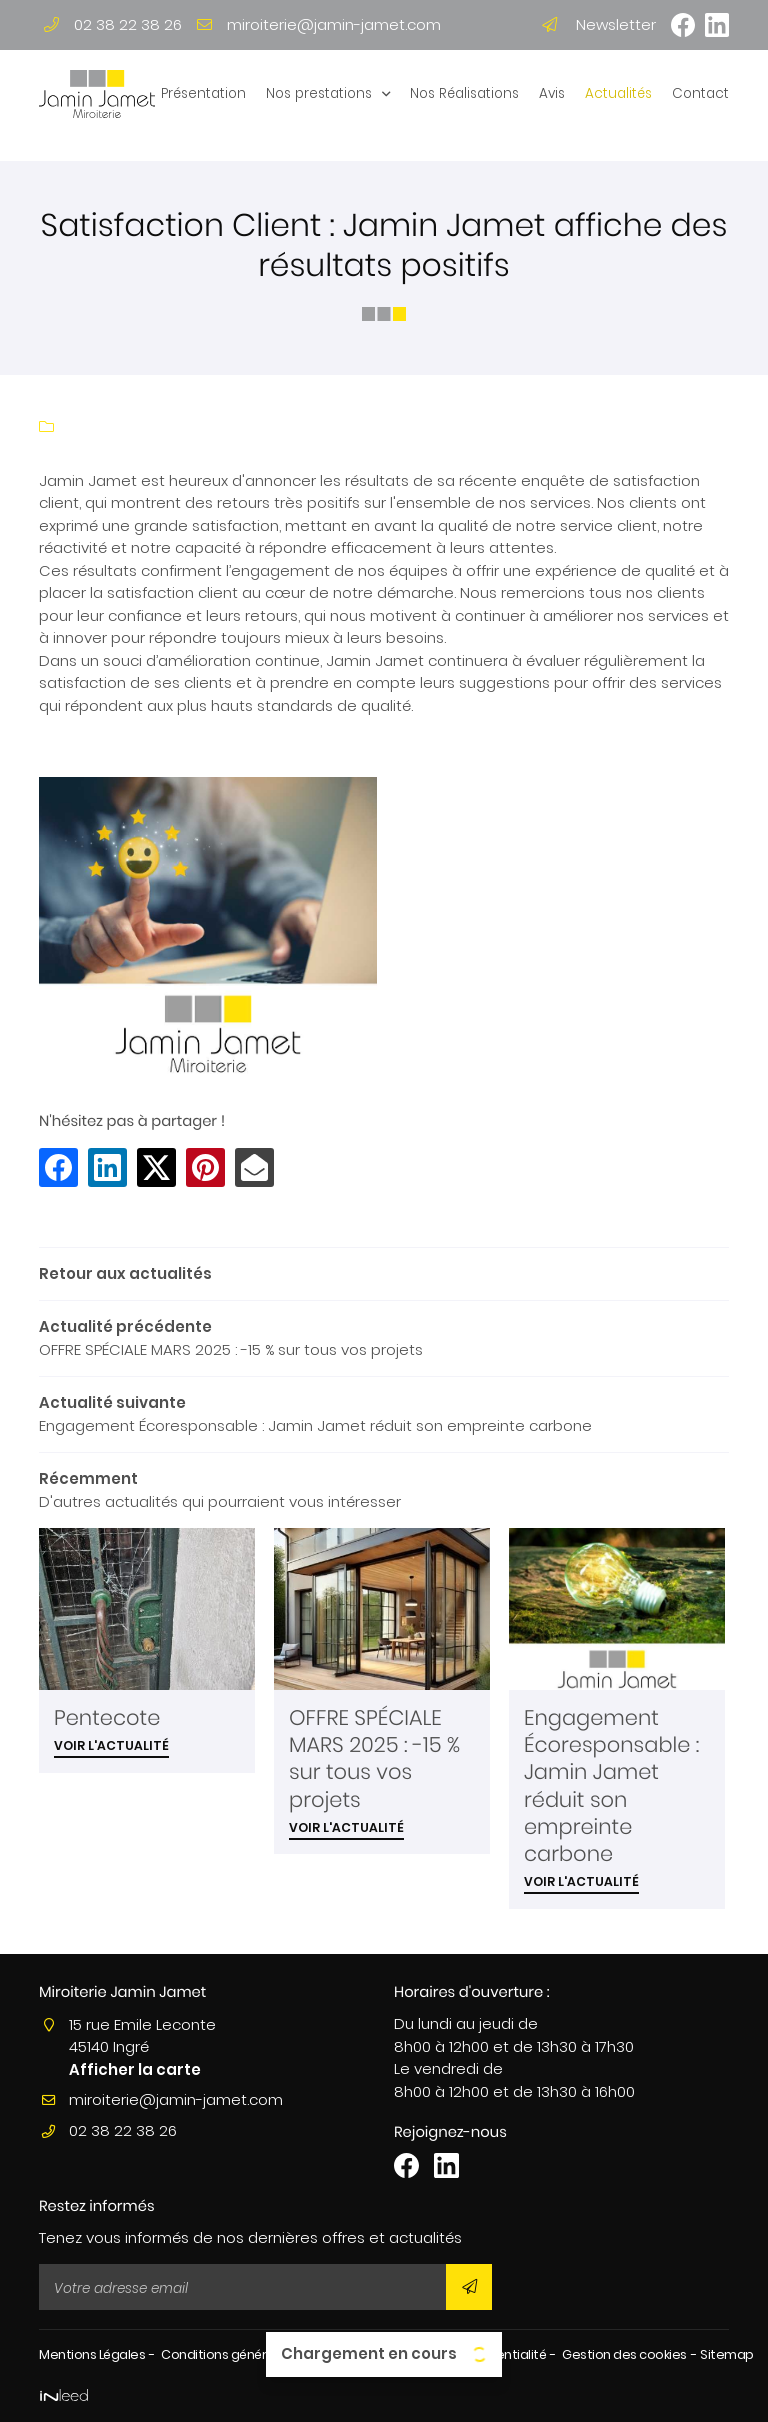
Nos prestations (319, 93)
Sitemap (727, 2354)
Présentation (203, 93)
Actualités (618, 93)
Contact (700, 93)
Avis (552, 93)
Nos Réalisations (464, 93)
